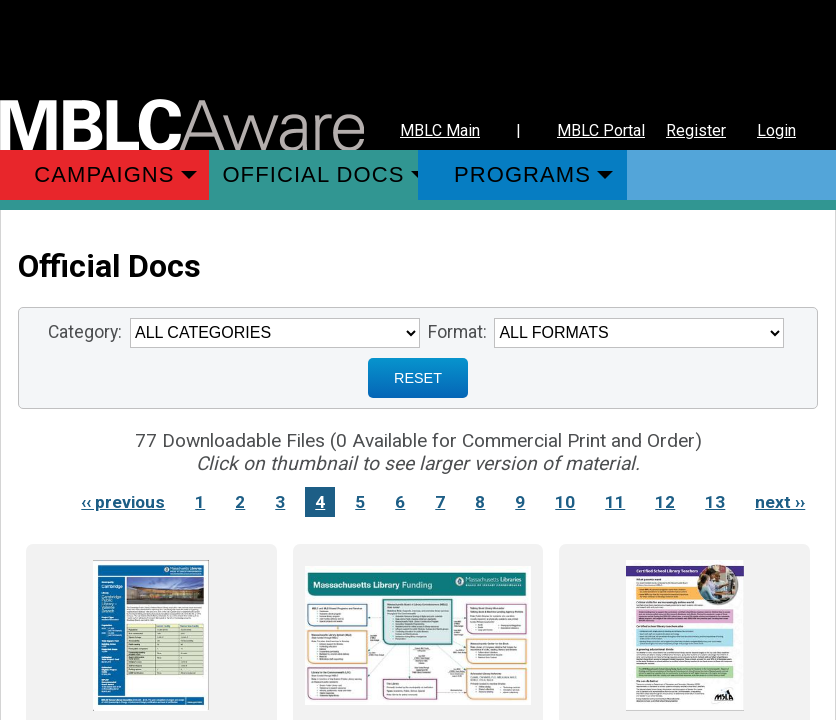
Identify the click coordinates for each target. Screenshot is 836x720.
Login (776, 130)
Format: (457, 332)
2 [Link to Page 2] (240, 502)
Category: (85, 332)
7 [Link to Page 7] (440, 502)
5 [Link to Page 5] (360, 502)
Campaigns (104, 174)
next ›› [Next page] (780, 502)
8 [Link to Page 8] (480, 502)
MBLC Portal (601, 130)
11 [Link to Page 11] (615, 502)
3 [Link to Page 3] (280, 502)
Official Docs (313, 174)
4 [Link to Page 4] (320, 502)
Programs (522, 174)
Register (696, 130)
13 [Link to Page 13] (715, 502)
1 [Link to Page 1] (200, 502)
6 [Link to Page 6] (400, 502)
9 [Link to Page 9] (520, 502)
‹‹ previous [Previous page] (123, 502)
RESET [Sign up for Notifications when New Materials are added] (418, 378)
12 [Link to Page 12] (665, 502)
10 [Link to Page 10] (565, 502)
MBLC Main (440, 130)
